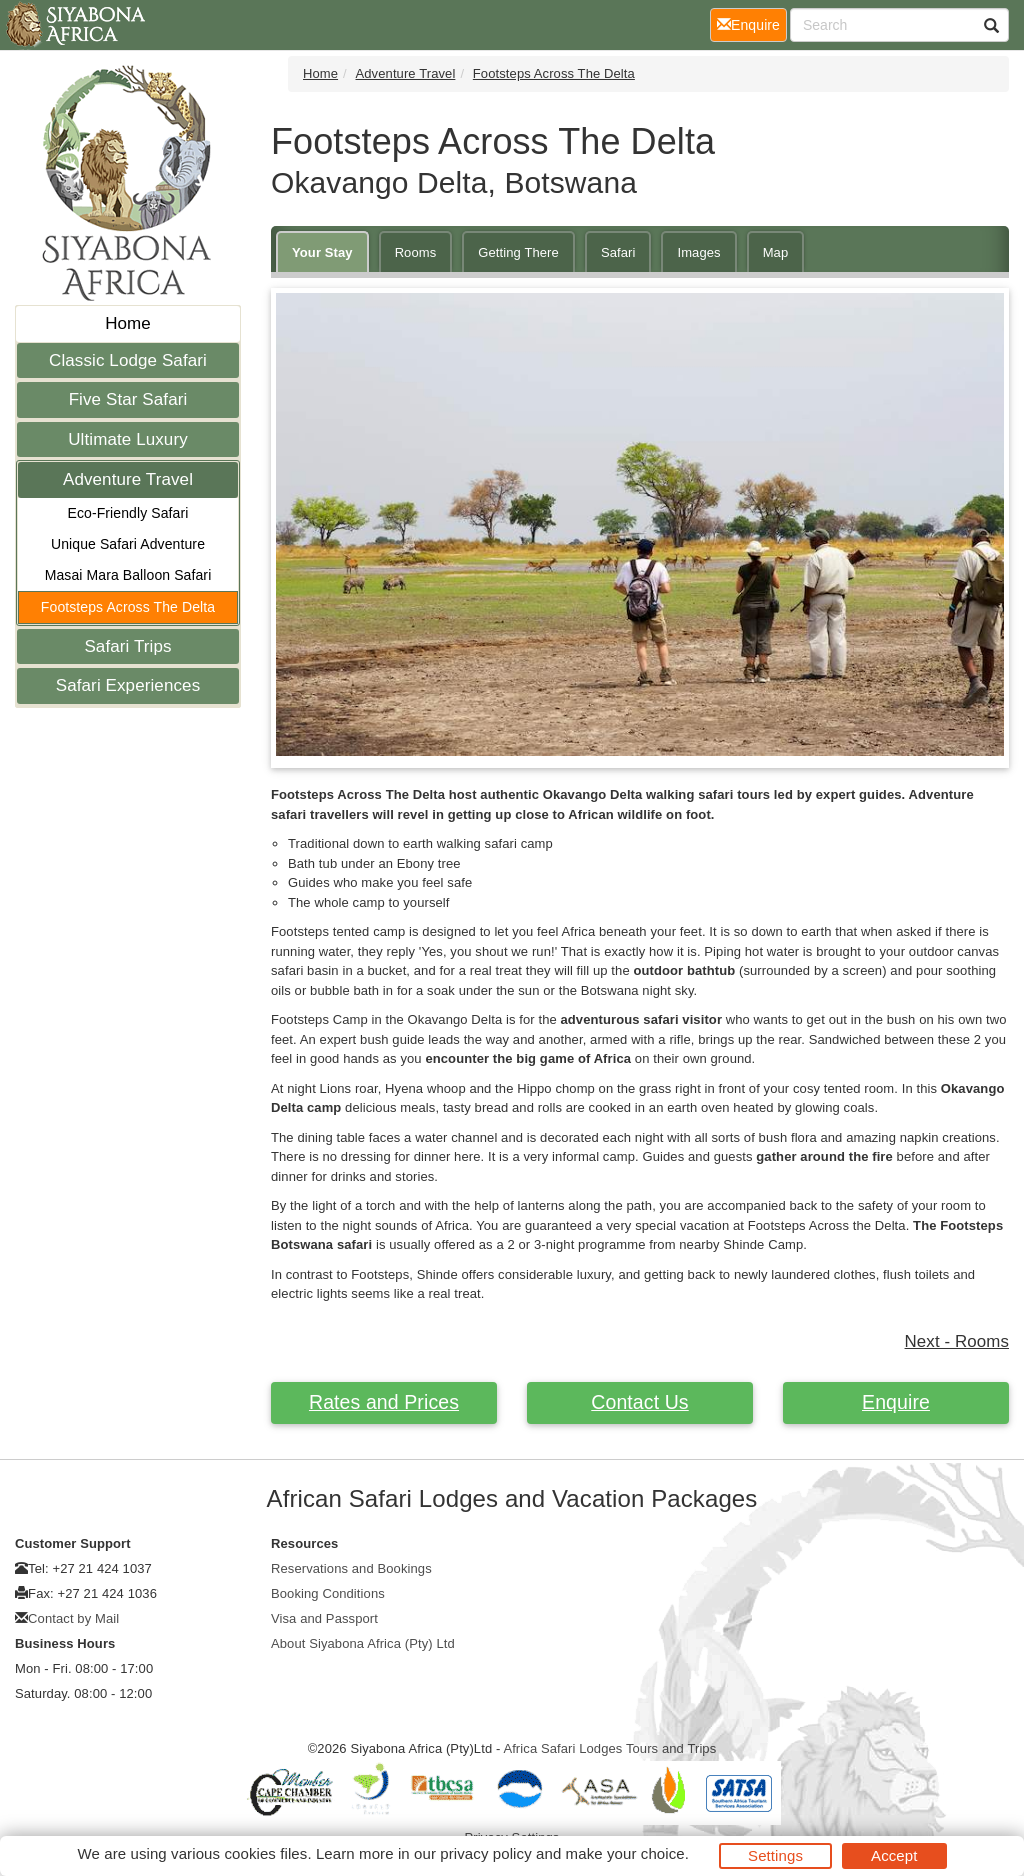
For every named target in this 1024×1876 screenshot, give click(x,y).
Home (128, 323)
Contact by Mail (73, 1618)
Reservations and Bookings (351, 1568)
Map (776, 252)
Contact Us (639, 1402)
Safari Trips (127, 646)
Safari (618, 252)
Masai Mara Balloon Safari (128, 575)
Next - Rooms (957, 1341)
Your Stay (322, 252)
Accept (894, 1855)
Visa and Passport (324, 1618)
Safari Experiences (128, 685)
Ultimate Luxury (128, 439)
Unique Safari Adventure (128, 544)
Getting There (518, 252)
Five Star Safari (128, 399)
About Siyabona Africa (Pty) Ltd (363, 1643)
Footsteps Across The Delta (128, 607)
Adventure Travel (128, 479)
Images (698, 252)
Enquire (896, 1402)
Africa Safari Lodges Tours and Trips (609, 1748)
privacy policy (485, 1853)
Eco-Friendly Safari (128, 513)
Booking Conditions (328, 1593)
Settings (775, 1855)
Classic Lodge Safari (128, 360)
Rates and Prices (384, 1402)
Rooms (416, 252)
